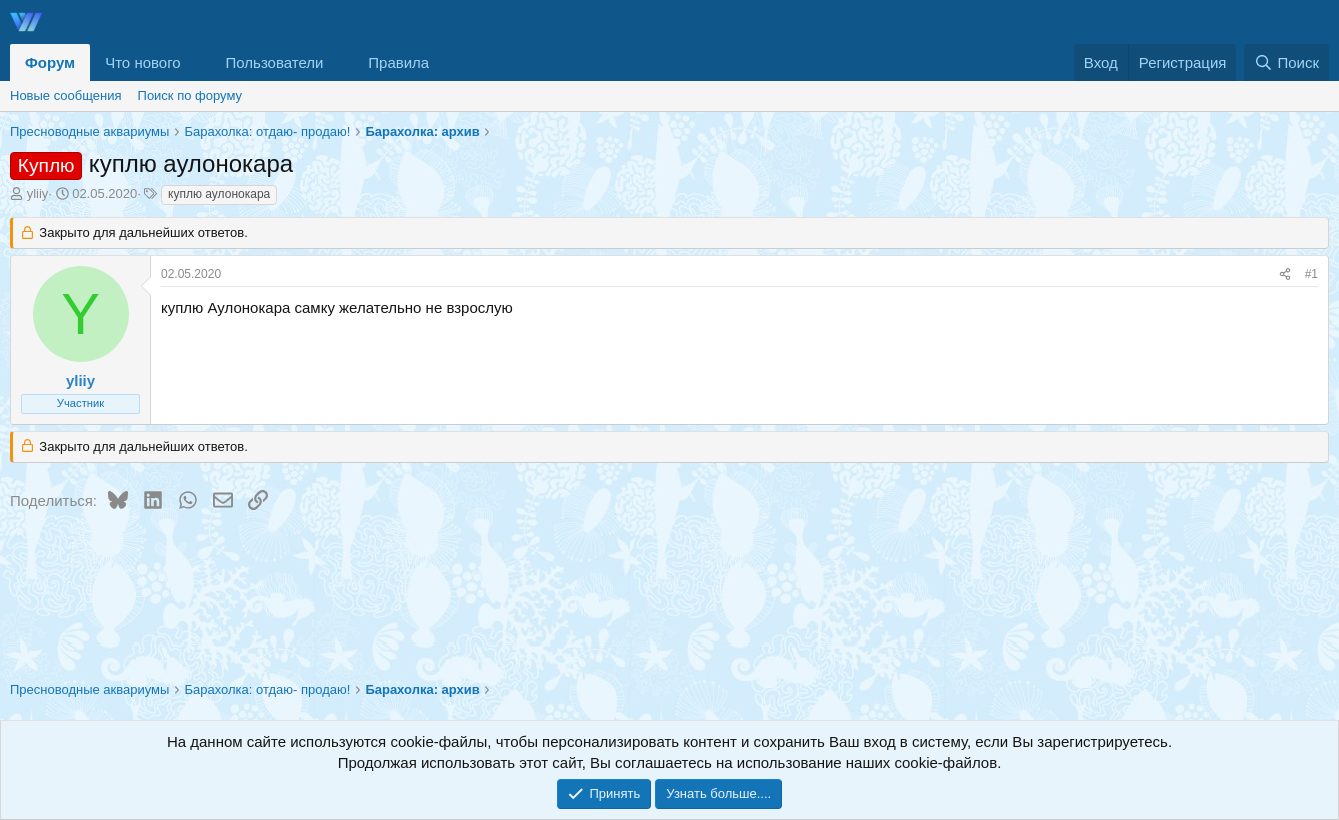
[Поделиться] (1285, 274)
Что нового (142, 62)
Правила (398, 62)
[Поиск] (1286, 62)
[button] (197, 62)
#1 (1311, 274)
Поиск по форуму (190, 95)
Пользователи (275, 62)
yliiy (38, 193)
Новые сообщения (66, 95)
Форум (50, 62)
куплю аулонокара (219, 194)
